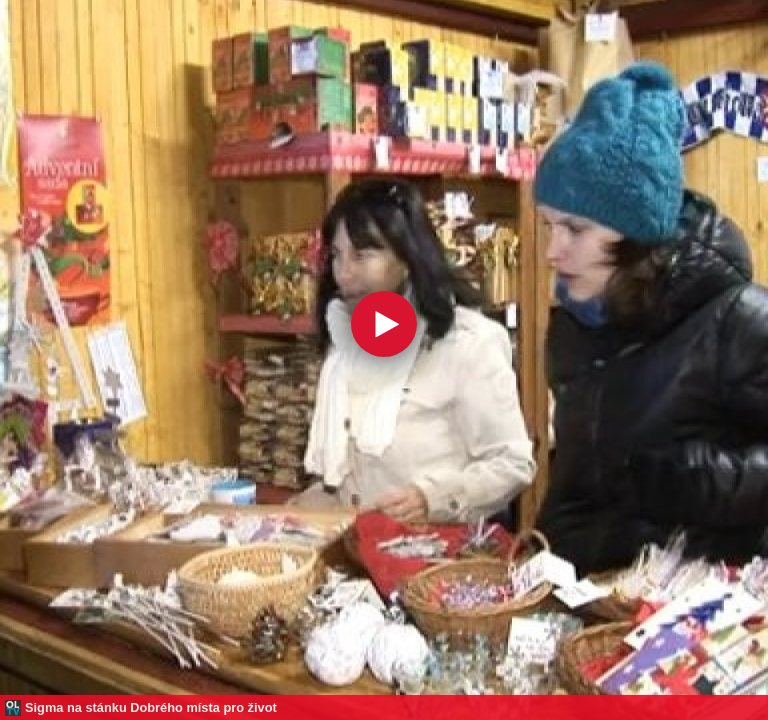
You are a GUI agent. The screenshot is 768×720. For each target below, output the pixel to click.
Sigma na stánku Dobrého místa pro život (151, 707)
